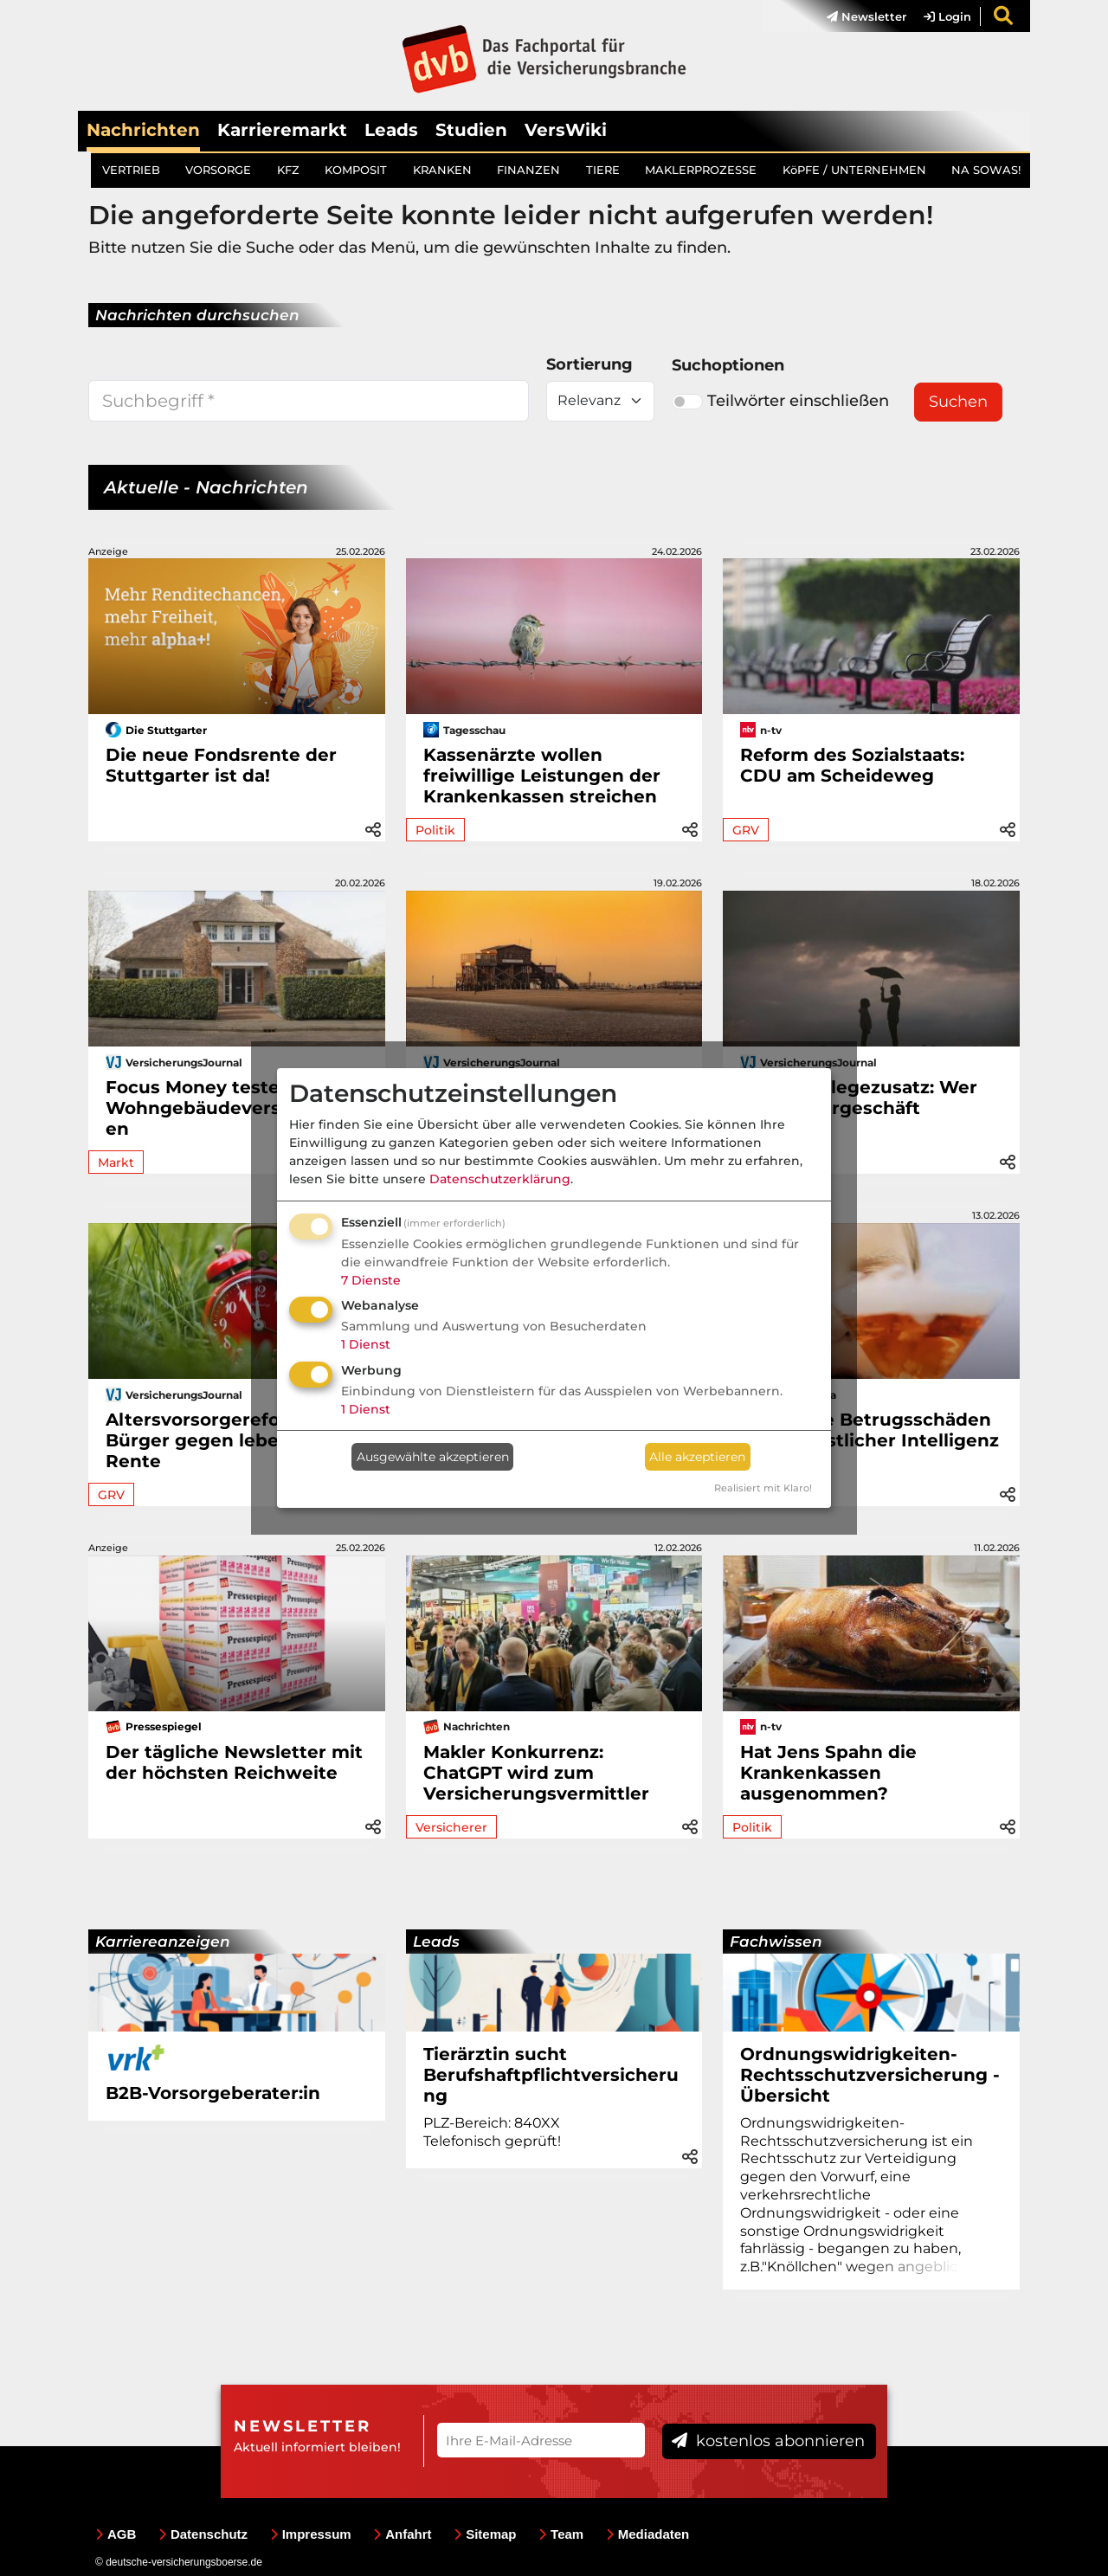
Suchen (958, 401)
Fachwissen (776, 1941)
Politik (435, 830)
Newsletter (866, 16)
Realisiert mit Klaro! (763, 1488)
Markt (116, 1162)
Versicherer (451, 1827)
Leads (391, 129)
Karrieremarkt (282, 129)
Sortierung (589, 364)
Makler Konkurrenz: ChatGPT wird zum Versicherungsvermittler (536, 1773)
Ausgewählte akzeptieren (433, 1457)
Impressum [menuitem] (310, 2534)
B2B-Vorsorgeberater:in (213, 2093)
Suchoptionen (728, 365)
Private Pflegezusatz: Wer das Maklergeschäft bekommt (858, 1108)
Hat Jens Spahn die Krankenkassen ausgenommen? (828, 1773)
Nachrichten (143, 129)
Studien (471, 129)
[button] (373, 827)
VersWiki (566, 129)
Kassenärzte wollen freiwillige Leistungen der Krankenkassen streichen (541, 775)
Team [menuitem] (560, 2534)
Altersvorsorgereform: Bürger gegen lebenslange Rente (228, 1440)
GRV (745, 830)
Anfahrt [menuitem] (402, 2534)
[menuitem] (857, 16)
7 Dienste (371, 1280)
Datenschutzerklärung (499, 1179)
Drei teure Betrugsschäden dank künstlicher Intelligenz (869, 1430)
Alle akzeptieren (697, 1457)
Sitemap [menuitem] (485, 2534)
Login (947, 16)
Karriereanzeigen (162, 1941)
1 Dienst (365, 1344)
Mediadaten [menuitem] (648, 2534)
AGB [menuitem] (115, 2534)
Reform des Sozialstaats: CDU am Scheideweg (852, 765)
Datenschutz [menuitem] (203, 2534)
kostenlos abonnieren (768, 2440)
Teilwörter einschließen (780, 400)
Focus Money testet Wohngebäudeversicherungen (235, 1108)
